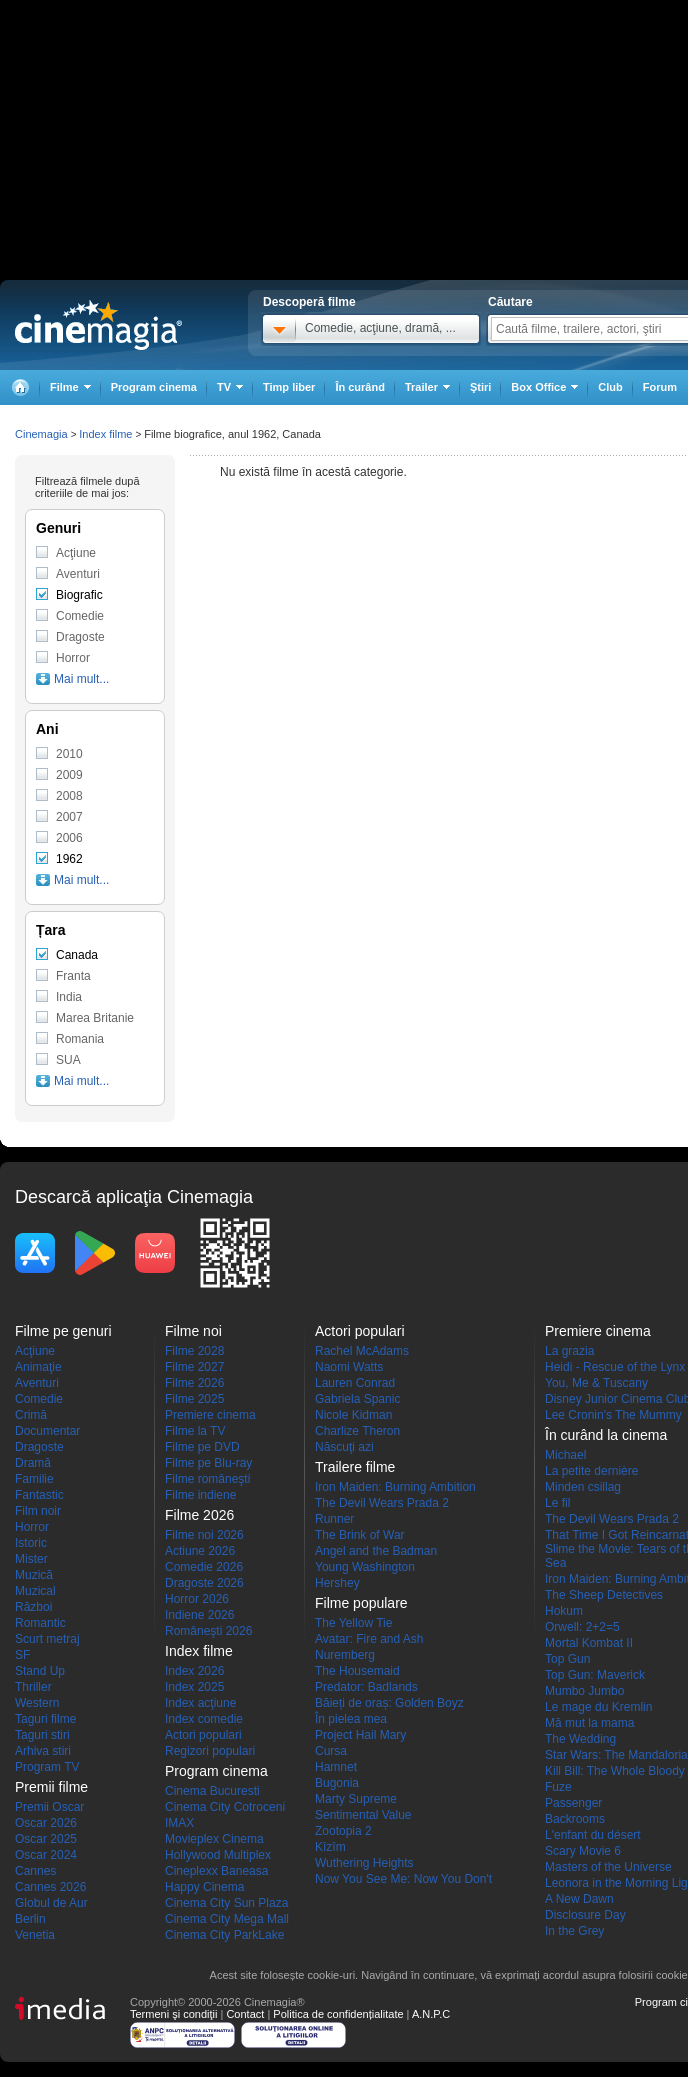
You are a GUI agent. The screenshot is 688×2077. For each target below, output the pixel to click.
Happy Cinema (204, 1887)
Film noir (38, 1511)
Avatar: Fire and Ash (369, 1639)
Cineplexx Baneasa (216, 1871)
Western (37, 1703)
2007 (69, 817)
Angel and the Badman (376, 1551)
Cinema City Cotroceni (225, 1807)
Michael (565, 1455)
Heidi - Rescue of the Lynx (615, 1367)
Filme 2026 (194, 1383)
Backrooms (575, 1819)
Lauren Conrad (355, 1383)
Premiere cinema (210, 1415)
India (69, 997)
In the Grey (574, 1931)
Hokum (564, 1611)
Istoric (31, 1543)
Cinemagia (41, 434)
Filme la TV (195, 1431)
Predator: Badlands (366, 1687)
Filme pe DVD (202, 1447)
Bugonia (337, 1783)
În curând (360, 387)
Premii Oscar (49, 1807)
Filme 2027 (194, 1367)
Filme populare (361, 1603)
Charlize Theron (357, 1431)
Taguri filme (45, 1719)
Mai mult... (81, 679)
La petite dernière (591, 1471)
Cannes (35, 1871)
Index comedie (204, 1719)
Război (33, 1607)
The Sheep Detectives (604, 1595)
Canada (77, 955)
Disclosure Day (585, 1915)
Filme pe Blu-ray (208, 1463)
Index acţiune (200, 1703)
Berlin (30, 1919)
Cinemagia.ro (98, 325)
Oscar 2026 (46, 1823)
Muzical (35, 1591)
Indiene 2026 (199, 1615)
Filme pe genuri (63, 1331)
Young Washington (365, 1567)
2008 (69, 796)
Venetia (35, 1935)
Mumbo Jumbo (584, 1691)
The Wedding (580, 1739)
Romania (80, 1039)
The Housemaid (357, 1671)
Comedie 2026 (204, 1567)
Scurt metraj (47, 1639)
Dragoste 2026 (204, 1583)
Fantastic (39, 1495)
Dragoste (80, 637)
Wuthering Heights (364, 1863)
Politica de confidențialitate (338, 2014)
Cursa (331, 1751)
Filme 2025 (194, 1399)
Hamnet (336, 1767)
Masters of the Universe (608, 1867)
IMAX (179, 1823)
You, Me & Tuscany (596, 1383)
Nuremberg (345, 1655)
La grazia (569, 1351)
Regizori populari (210, 1751)
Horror (73, 658)
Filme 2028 (194, 1351)
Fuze (558, 1787)
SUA (68, 1060)
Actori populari (203, 1735)
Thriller (33, 1687)
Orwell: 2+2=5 (582, 1627)
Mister (31, 1559)
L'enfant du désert (593, 1835)
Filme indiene (200, 1495)
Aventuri (78, 574)
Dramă (33, 1463)
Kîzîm (330, 1847)
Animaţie (38, 1367)
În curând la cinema (606, 1435)
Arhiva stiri (43, 1751)
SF (22, 1655)
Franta (73, 976)
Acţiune (76, 553)
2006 (69, 838)
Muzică (34, 1575)
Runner (334, 1519)
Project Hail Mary (360, 1735)
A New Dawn (579, 1899)
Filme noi (193, 1331)
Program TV (47, 1767)
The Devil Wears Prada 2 (382, 1503)
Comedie (80, 616)
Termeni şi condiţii (173, 2014)
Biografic (79, 595)
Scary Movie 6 (583, 1851)
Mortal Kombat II (589, 1643)
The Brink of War (360, 1535)
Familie (34, 1479)
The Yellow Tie (353, 1623)
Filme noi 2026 (204, 1535)
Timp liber (289, 387)
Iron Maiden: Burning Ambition (395, 1487)
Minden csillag (583, 1487)
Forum (660, 387)
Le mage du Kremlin (598, 1707)
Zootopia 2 (343, 1831)
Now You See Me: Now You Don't (403, 1879)
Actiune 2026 (200, 1551)
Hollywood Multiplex (218, 1855)
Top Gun (567, 1659)
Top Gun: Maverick (595, 1675)
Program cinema (154, 387)
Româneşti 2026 (208, 1631)
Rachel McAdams (362, 1351)
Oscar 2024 (46, 1855)
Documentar (47, 1431)
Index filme (105, 434)
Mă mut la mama (589, 1723)
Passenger (573, 1803)
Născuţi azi (344, 1447)
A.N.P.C (431, 2014)
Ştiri (480, 387)
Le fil (557, 1503)
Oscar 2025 (46, 1839)
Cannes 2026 (50, 1887)
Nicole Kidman (353, 1415)
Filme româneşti (207, 1479)
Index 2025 (194, 1687)
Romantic (40, 1623)
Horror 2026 (197, 1599)
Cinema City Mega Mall (227, 1919)
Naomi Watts (349, 1367)
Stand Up (40, 1671)
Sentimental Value (363, 1815)
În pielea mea (351, 1719)
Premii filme (51, 1787)
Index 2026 (194, 1671)
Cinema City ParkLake (224, 1935)
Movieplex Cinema (214, 1839)
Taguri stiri (42, 1735)
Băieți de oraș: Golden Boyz (389, 1703)
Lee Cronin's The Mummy (613, 1415)
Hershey (337, 1583)
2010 (69, 754)
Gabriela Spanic (357, 1399)
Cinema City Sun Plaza (226, 1903)
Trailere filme (355, 1467)
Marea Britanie (95, 1018)
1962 (69, 859)
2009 (69, 775)
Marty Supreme (356, 1799)
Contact (245, 2014)
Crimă (31, 1415)
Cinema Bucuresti (212, 1791)
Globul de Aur (51, 1903)
